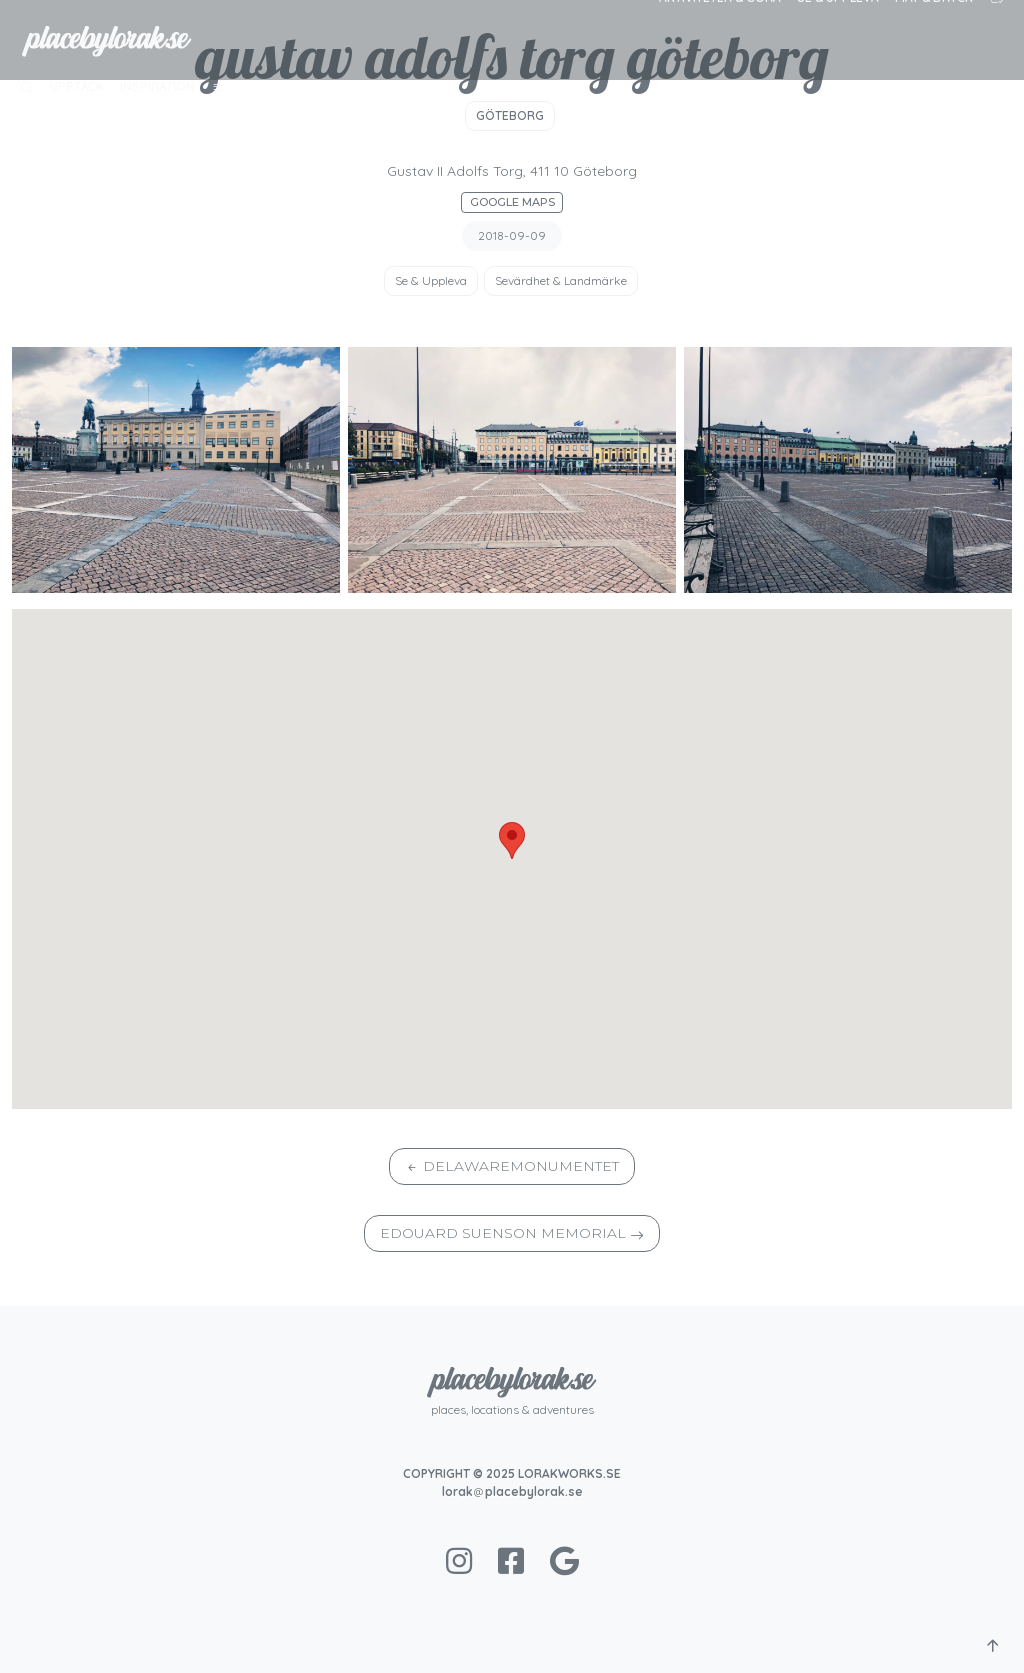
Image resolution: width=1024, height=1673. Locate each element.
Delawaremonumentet (521, 1166)
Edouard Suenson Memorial (503, 1233)
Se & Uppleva (431, 280)
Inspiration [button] (157, 86)
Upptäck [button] (77, 86)
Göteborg (510, 115)
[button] (27, 87)
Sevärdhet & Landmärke (561, 280)
